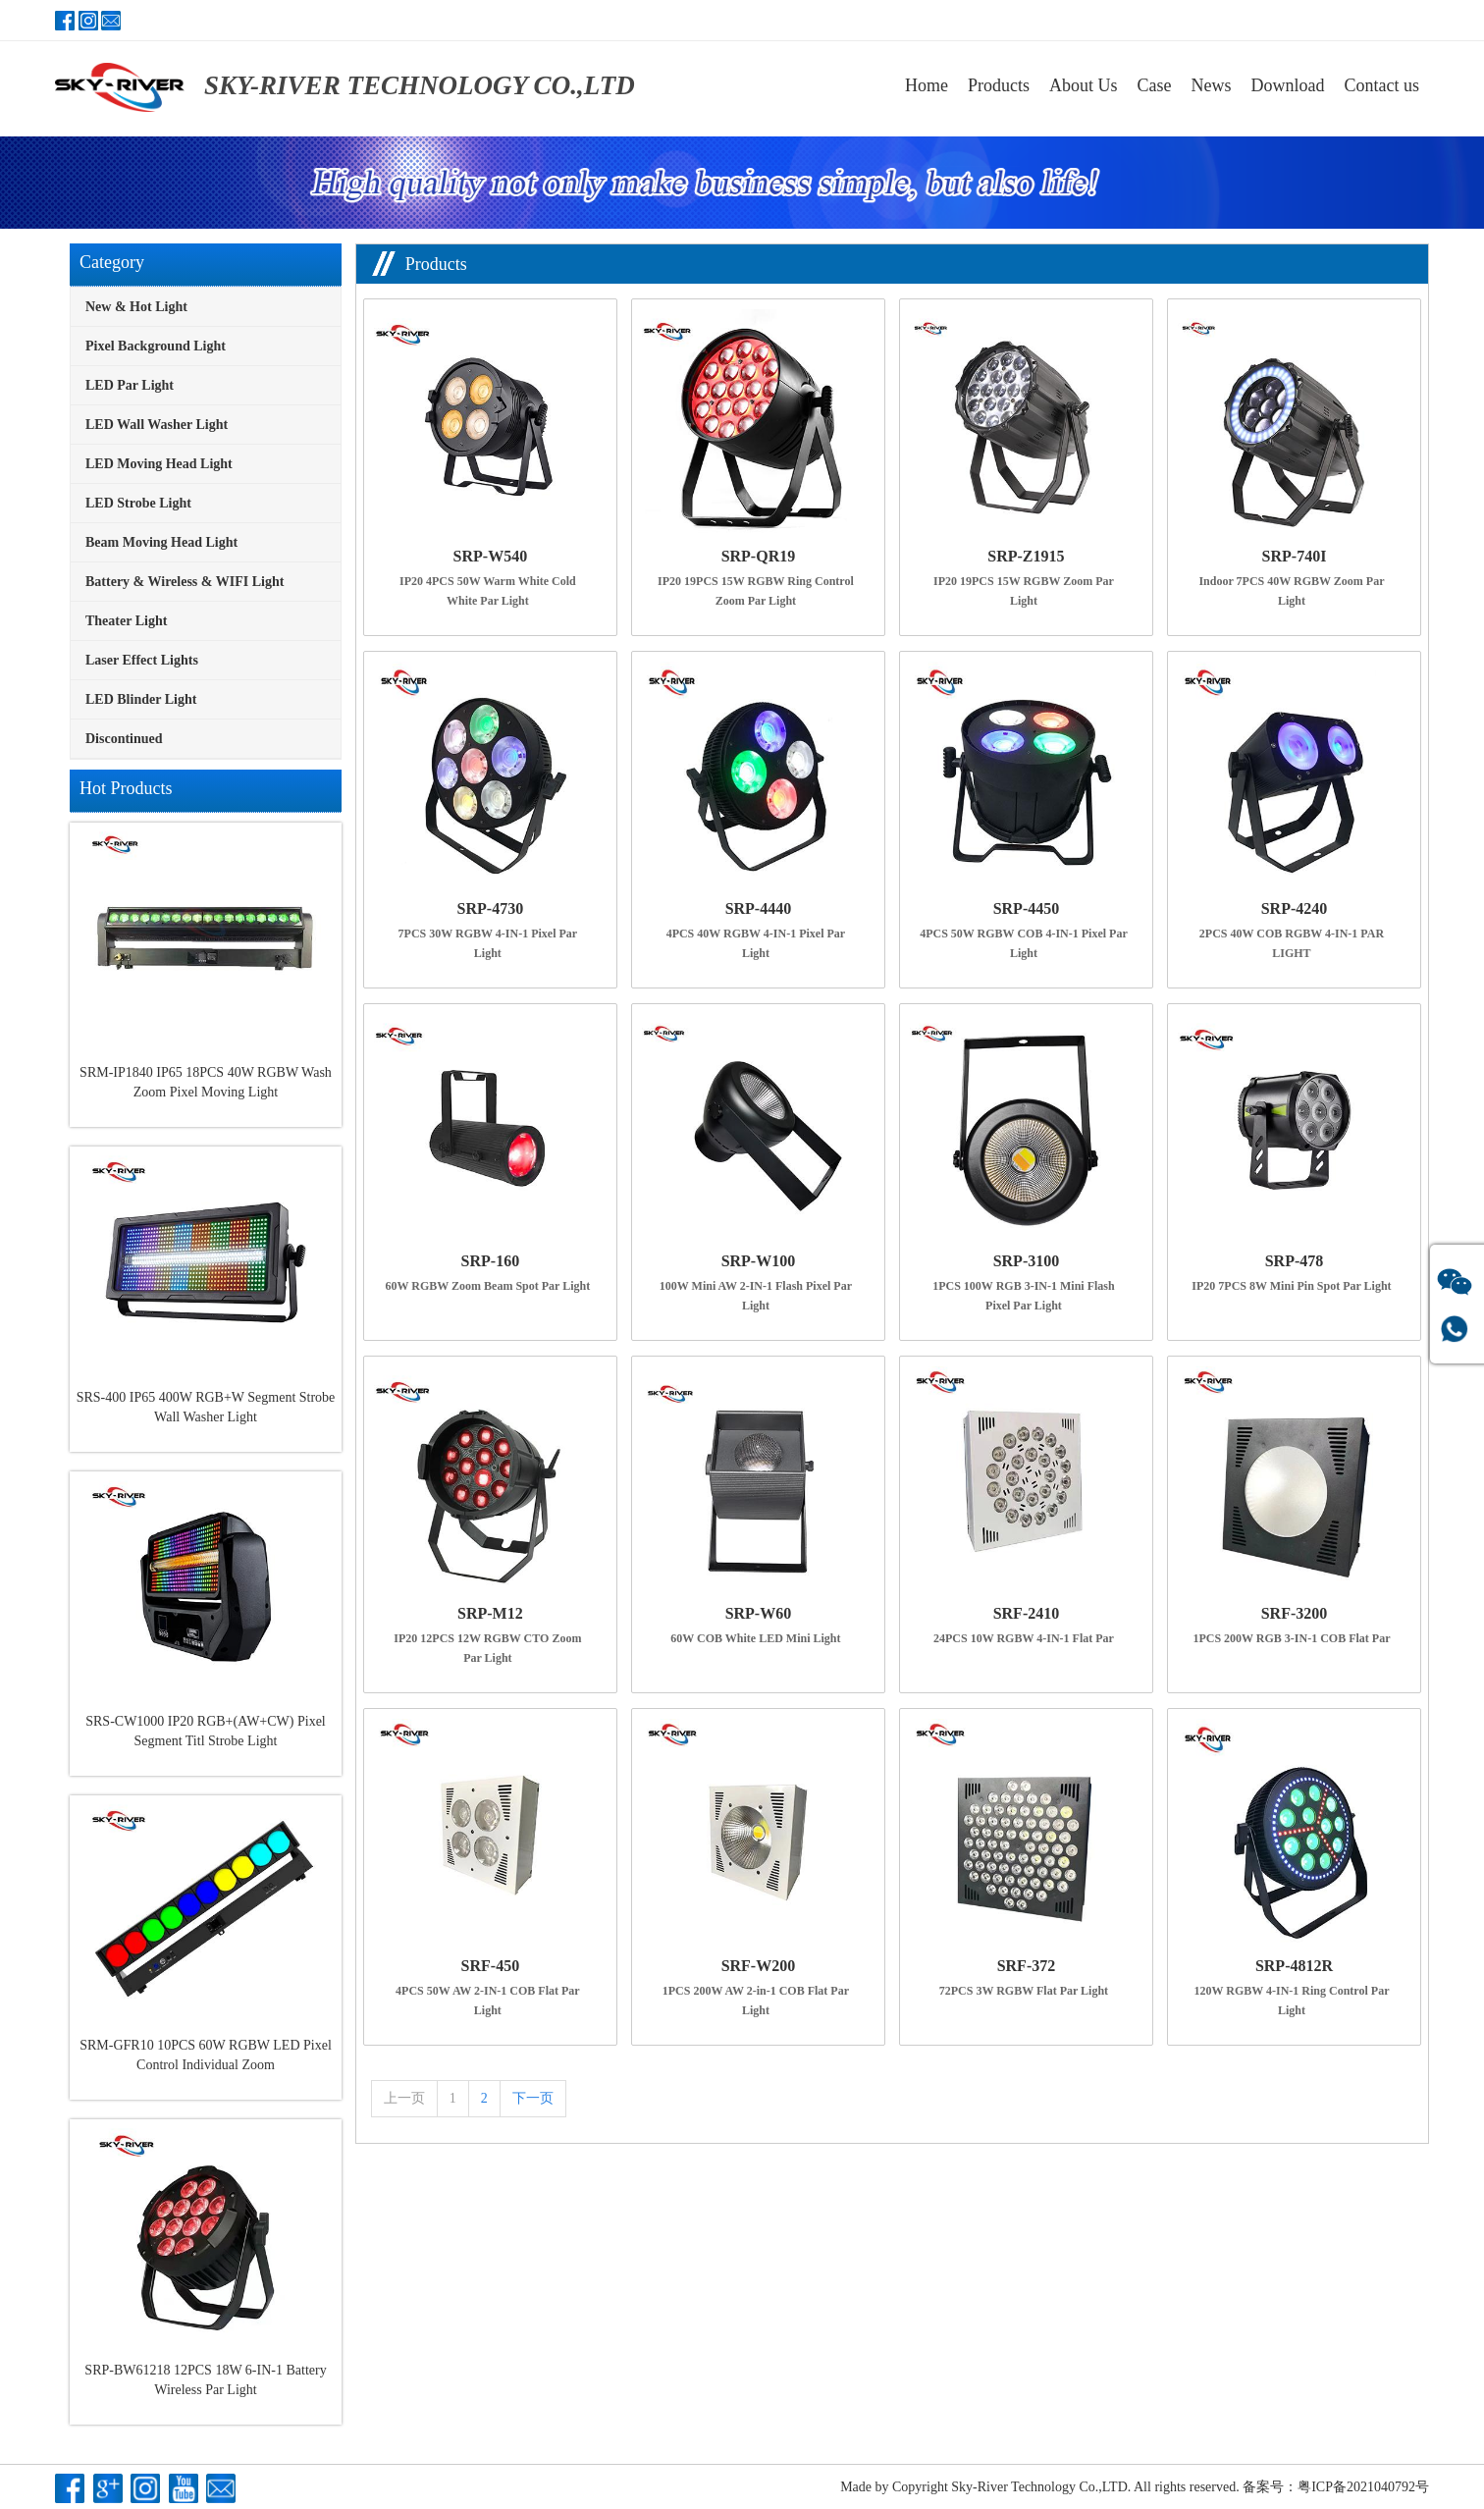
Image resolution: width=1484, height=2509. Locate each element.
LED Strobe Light (138, 503)
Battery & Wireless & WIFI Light (184, 581)
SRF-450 (490, 1965)
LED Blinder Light (140, 699)
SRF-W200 (758, 1965)
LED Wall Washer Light (156, 424)
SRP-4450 (1026, 908)
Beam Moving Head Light (161, 542)
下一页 (533, 2098)
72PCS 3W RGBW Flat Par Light (1023, 1991)
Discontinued (124, 738)
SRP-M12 (490, 1613)
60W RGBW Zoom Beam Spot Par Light (488, 1286)
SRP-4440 (758, 908)
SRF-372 (1026, 1965)
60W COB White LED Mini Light (755, 1638)
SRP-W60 (758, 1613)
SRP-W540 (490, 556)
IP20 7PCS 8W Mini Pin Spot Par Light (1291, 1286)
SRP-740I (1294, 556)
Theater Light (126, 621)
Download (1288, 85)
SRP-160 (490, 1261)
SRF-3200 (1294, 1613)
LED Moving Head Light (159, 463)
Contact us (1382, 85)
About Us (1083, 85)
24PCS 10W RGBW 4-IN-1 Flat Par (1023, 1638)
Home (926, 85)
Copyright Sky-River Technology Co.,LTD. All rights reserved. (1066, 2487)
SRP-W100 (758, 1261)
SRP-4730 (490, 908)
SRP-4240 (1294, 908)
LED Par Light (129, 385)
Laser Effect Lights (141, 660)
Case (1155, 85)
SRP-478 (1294, 1261)
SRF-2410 (1026, 1613)
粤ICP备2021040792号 (1363, 2487)
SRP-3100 (1026, 1261)
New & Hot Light (136, 306)
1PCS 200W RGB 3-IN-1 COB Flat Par (1291, 1638)
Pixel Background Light (155, 346)
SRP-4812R (1294, 1965)
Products (999, 85)
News (1212, 85)
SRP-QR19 (758, 556)
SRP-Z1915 (1025, 556)
